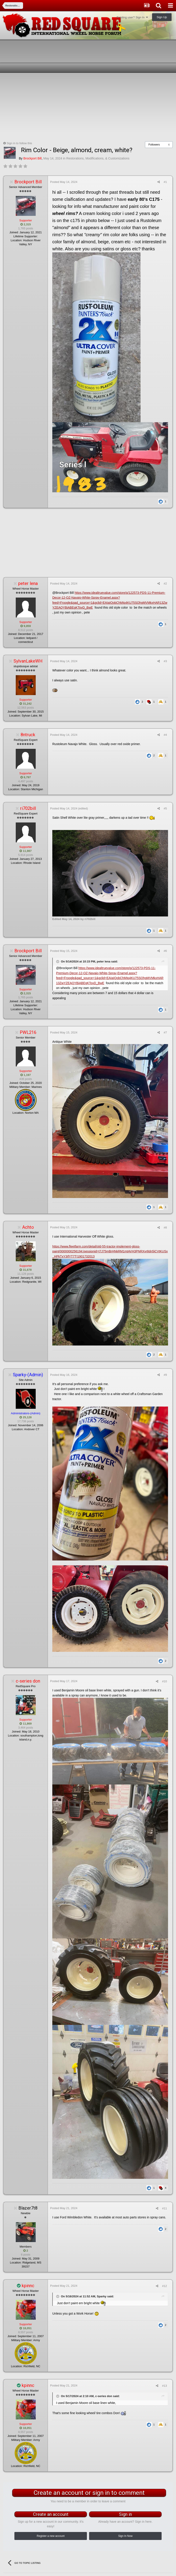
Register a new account (51, 2536)
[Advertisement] (55, 107)
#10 (164, 1681)
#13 (164, 2385)
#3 (165, 661)
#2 (165, 583)
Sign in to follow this (19, 143)
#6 (165, 951)
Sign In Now (125, 2536)
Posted (63, 182)
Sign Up (162, 17)
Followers (154, 144)
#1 (165, 182)
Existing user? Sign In (132, 17)
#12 (164, 2286)
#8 (165, 1227)
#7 (165, 1032)
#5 (165, 808)
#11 (164, 2208)
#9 (165, 1374)
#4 (165, 734)
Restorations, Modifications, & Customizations (97, 158)
